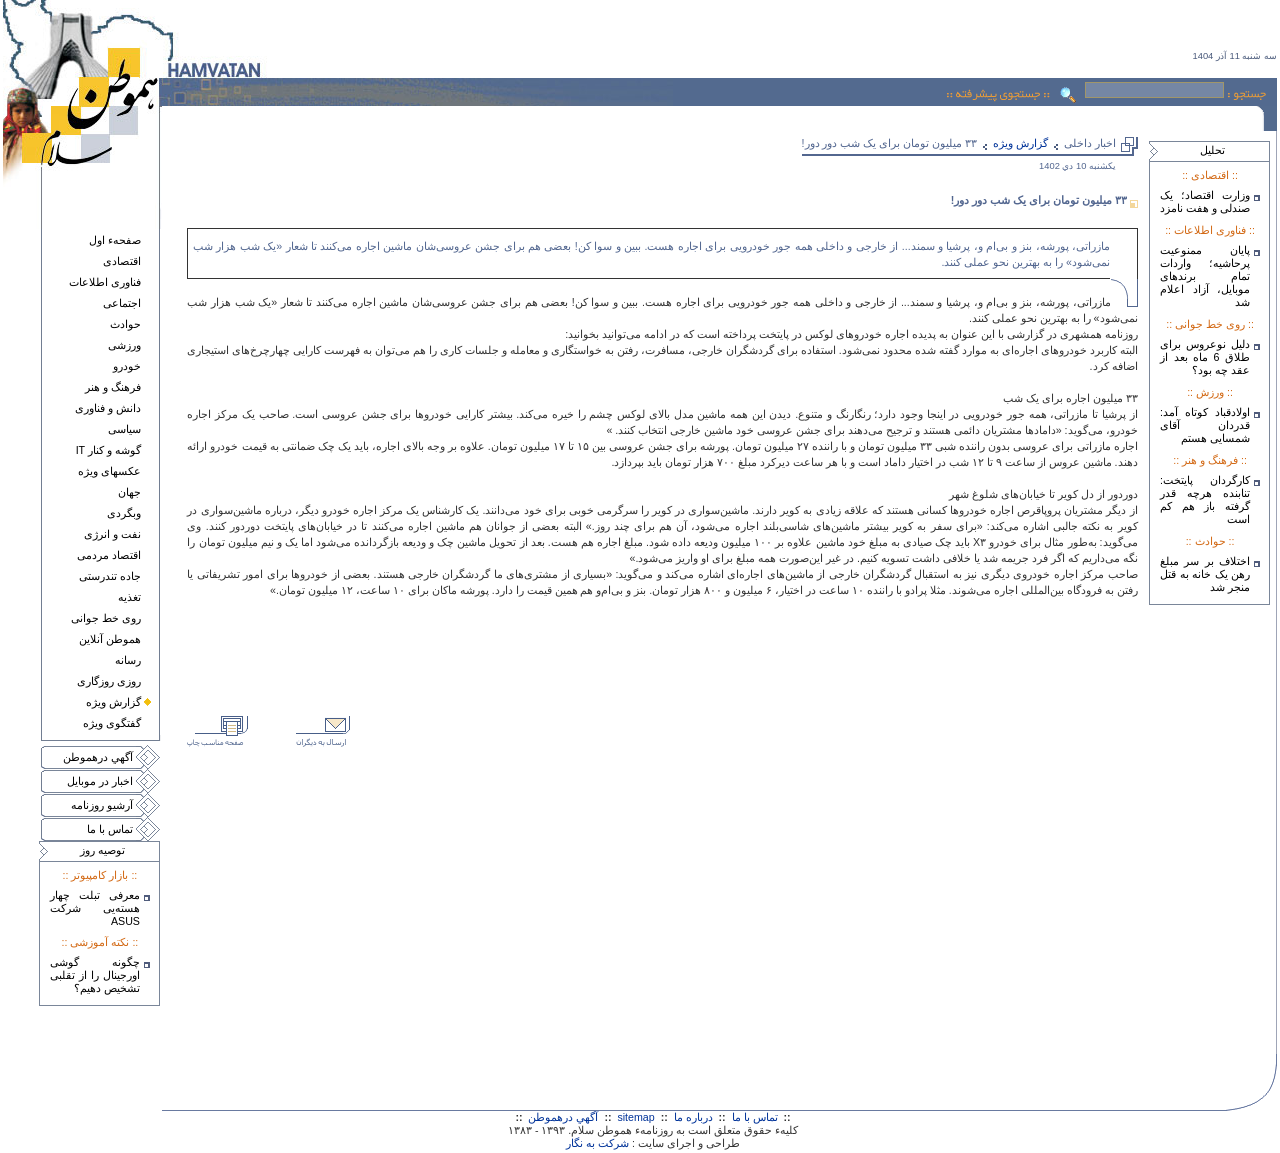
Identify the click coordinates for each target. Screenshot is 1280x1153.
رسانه (128, 660)
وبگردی (124, 513)
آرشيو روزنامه (102, 805)
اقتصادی (122, 261)
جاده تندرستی (110, 576)
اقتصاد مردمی (109, 555)
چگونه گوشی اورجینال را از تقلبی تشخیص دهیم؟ (95, 975)
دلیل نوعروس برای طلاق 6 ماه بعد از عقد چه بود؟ (1205, 357)
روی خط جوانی (106, 618)
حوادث (125, 324)
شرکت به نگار (597, 1143)
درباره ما (693, 1117)
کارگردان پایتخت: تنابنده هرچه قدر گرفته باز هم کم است (1205, 499)
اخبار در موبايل (100, 781)
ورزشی (124, 345)
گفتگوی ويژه (112, 723)
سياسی (124, 429)
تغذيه (129, 597)
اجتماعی (122, 303)
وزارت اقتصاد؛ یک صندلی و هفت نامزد (1205, 201)
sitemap (635, 1117)
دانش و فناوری (108, 408)
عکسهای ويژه (109, 471)
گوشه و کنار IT (108, 450)
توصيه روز (102, 850)
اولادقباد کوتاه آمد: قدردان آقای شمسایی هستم (1205, 425)
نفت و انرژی (112, 534)
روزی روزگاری (109, 681)
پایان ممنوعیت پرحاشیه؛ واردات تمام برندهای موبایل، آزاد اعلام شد (1205, 276)
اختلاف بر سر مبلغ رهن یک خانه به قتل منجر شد (1205, 574)
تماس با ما (110, 829)
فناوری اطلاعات (105, 282)
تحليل (1212, 150)
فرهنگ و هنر (113, 387)
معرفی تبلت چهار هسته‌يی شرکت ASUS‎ (95, 908)
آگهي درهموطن (98, 757)
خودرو (127, 366)
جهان (129, 492)
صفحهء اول (115, 240)
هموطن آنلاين (110, 639)
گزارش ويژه (113, 702)
